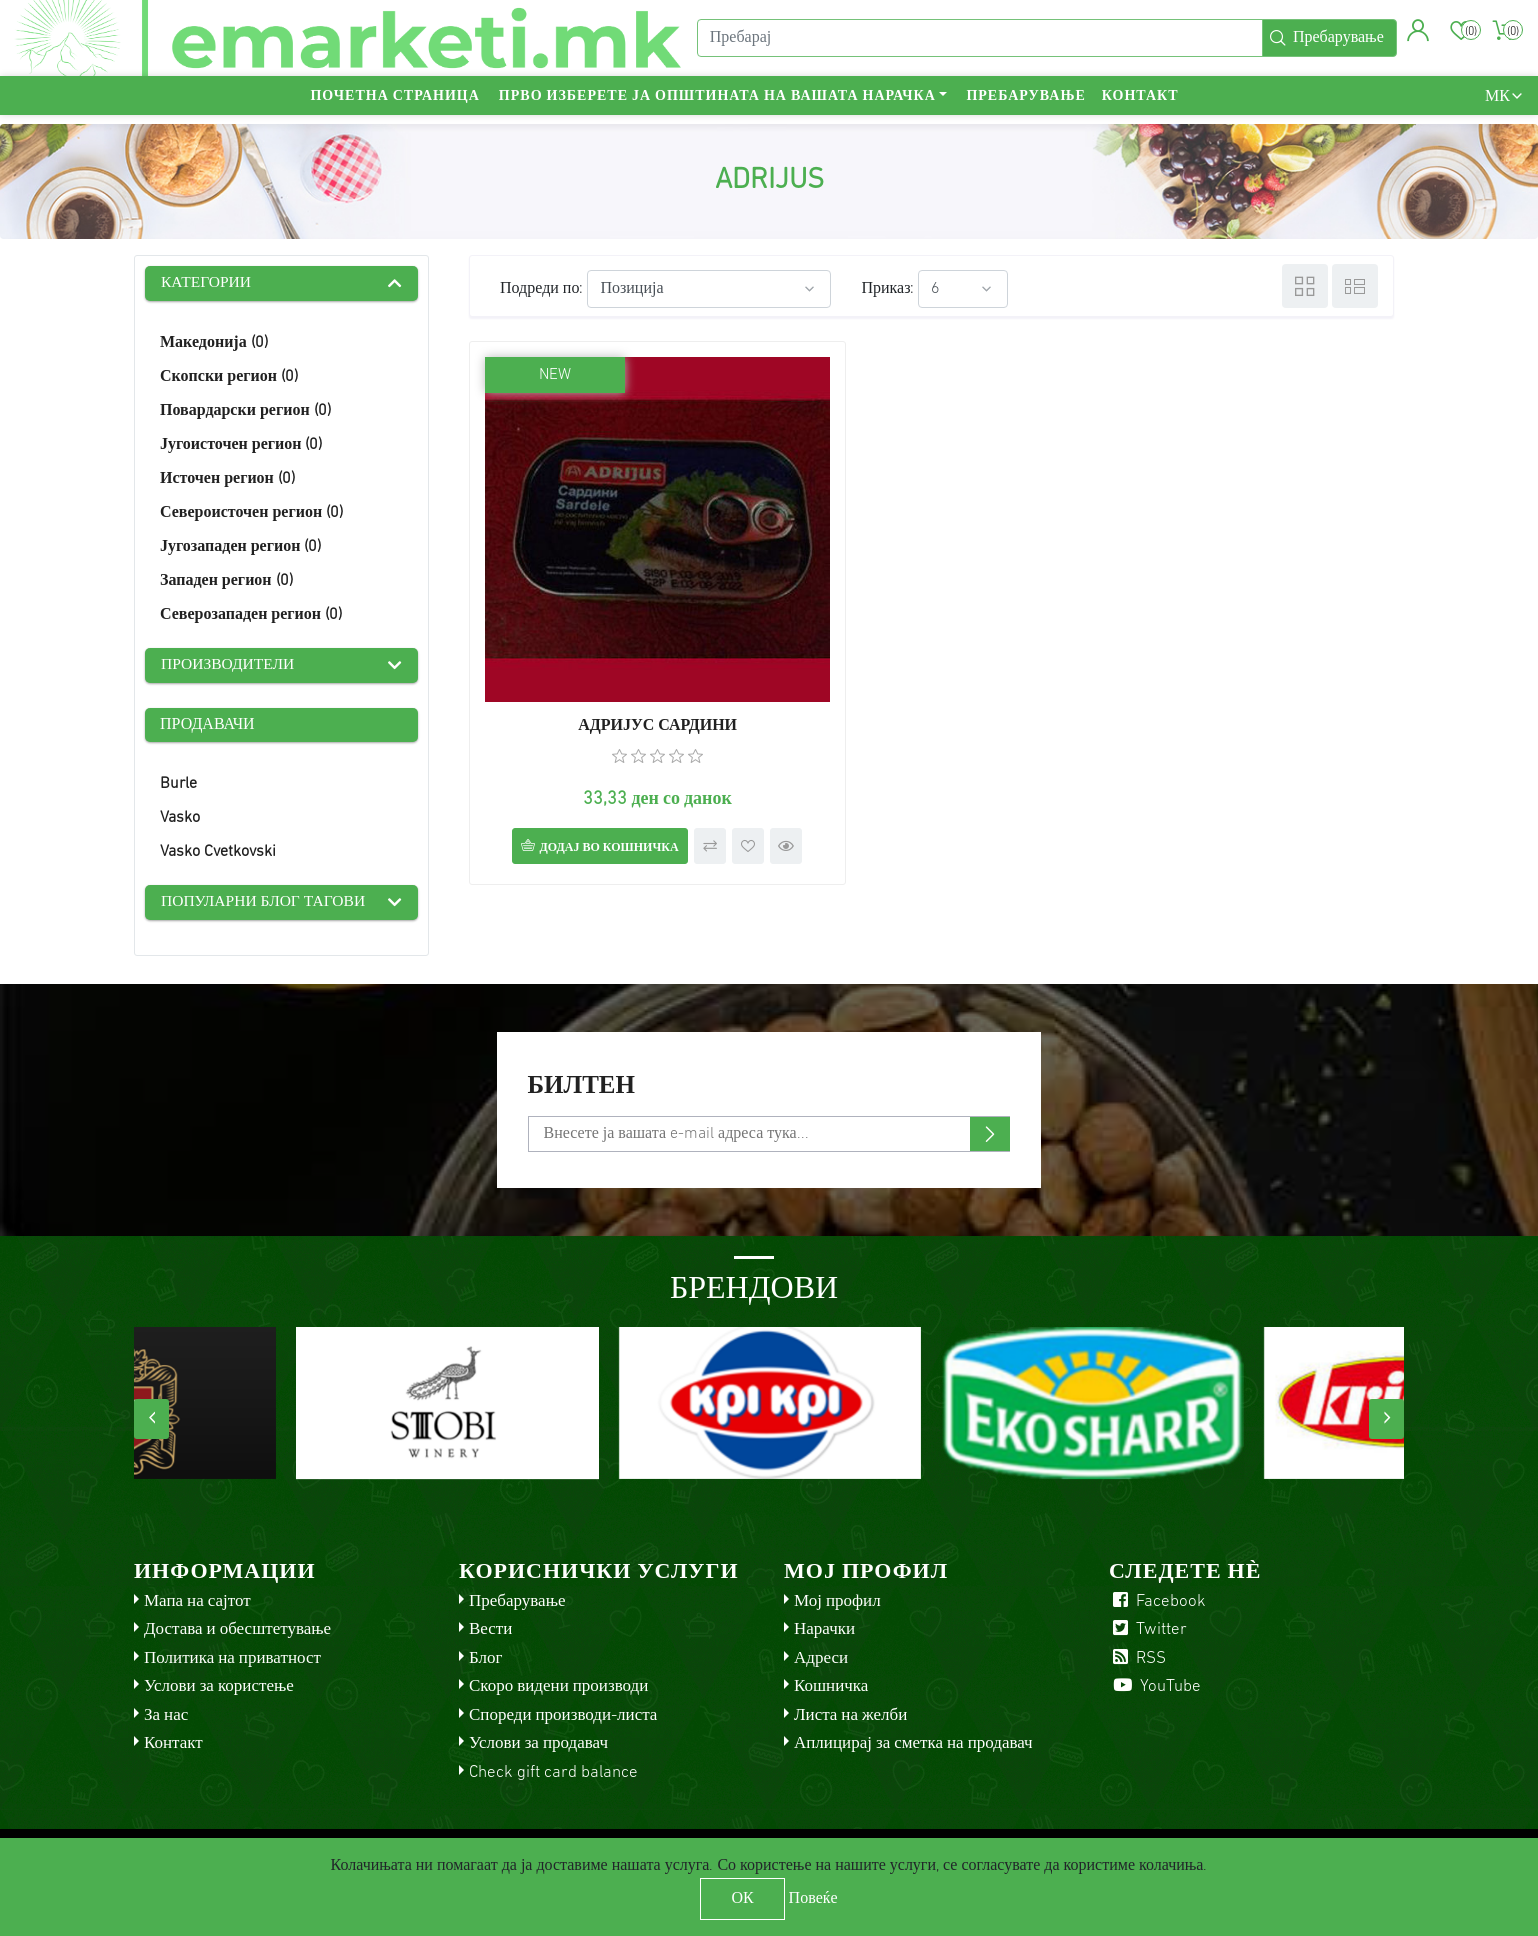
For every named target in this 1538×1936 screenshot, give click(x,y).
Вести (490, 1624)
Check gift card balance (553, 1766)
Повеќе (813, 1899)
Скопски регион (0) (229, 378)
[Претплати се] (769, 1128)
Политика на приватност (232, 1652)
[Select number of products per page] (963, 289)
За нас (166, 1709)
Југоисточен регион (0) (241, 446)
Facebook (1157, 1595)
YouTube (1155, 1681)
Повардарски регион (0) (245, 412)
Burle (178, 786)
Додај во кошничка (586, 766)
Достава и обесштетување (237, 1624)
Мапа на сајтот (197, 1595)
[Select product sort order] (709, 289)
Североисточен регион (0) (251, 514)
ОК (742, 1899)
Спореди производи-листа (563, 1709)
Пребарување (1025, 105)
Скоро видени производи (558, 1681)
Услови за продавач (538, 1738)
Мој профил (837, 1595)
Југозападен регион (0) (240, 548)
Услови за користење (219, 1681)
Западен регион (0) (226, 582)
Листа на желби (850, 1709)
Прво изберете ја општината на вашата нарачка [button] (717, 105)
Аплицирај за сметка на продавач (913, 1738)
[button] (1416, 35)
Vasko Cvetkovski (218, 854)
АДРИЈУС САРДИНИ (616, 644)
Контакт (1140, 105)
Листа (1355, 286)
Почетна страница (394, 105)
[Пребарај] (978, 43)
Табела (1305, 286)
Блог (486, 1652)
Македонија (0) (214, 344)
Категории (207, 284)
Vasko (180, 820)
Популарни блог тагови (266, 905)
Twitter (1148, 1624)
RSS (1137, 1652)
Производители (229, 667)
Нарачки (824, 1624)
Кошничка (831, 1681)
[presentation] (151, 1413)
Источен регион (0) (227, 480)
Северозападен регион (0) (251, 616)
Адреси (821, 1652)
